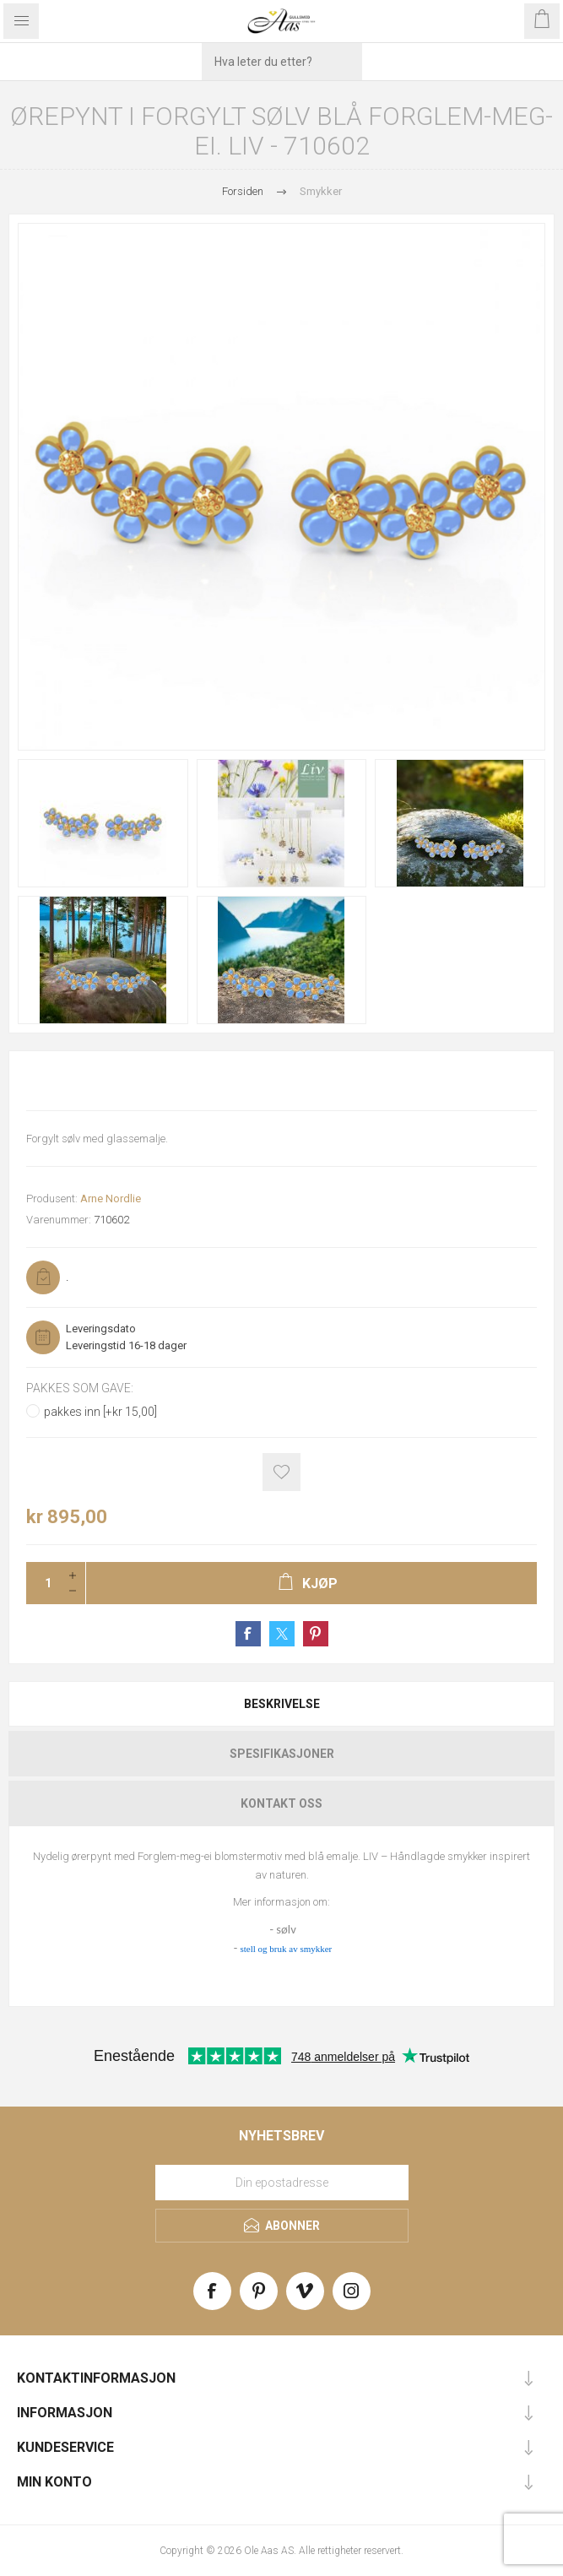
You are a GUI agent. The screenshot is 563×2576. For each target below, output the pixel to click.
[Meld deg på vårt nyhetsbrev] (282, 2182)
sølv (285, 1929)
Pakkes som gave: (79, 1388)
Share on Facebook (248, 1633)
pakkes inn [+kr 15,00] (100, 1411)
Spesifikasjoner (282, 1753)
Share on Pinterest (315, 1633)
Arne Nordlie (110, 1198)
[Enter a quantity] (43, 1583)
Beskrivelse (282, 1704)
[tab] (281, 1704)
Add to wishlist (281, 1472)
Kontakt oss (281, 1803)
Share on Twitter (282, 1633)
